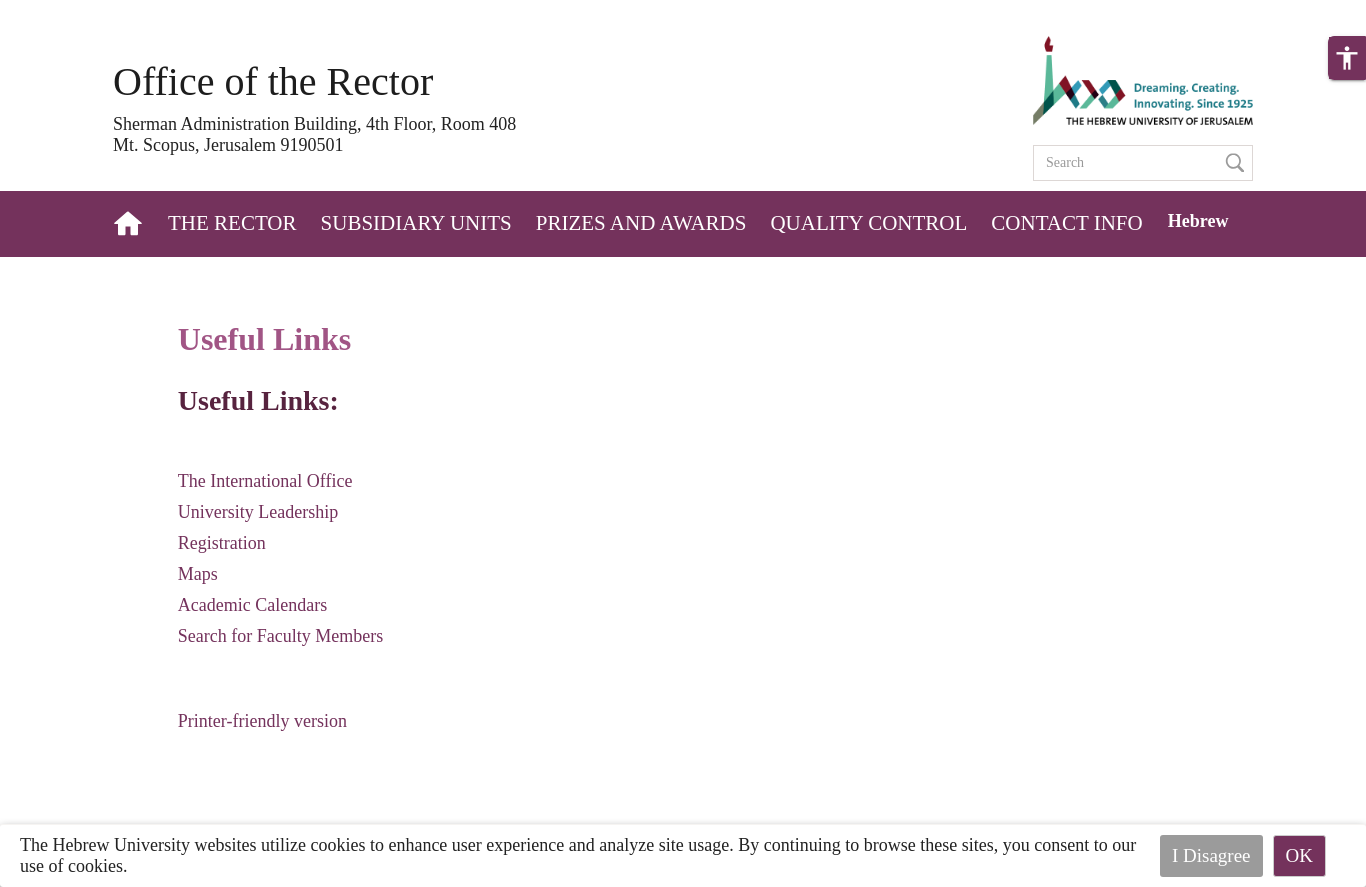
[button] (1347, 58)
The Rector (232, 223)
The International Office (265, 481)
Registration (222, 543)
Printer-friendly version (262, 721)
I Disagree (1211, 855)
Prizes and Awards (641, 223)
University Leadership (258, 512)
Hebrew (1198, 221)
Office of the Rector (273, 81)
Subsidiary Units (416, 223)
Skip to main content (74, 12)
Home (129, 224)
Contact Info (1066, 223)
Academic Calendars (252, 605)
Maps (198, 574)
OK (1299, 855)
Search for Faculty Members (280, 636)
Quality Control (868, 223)
